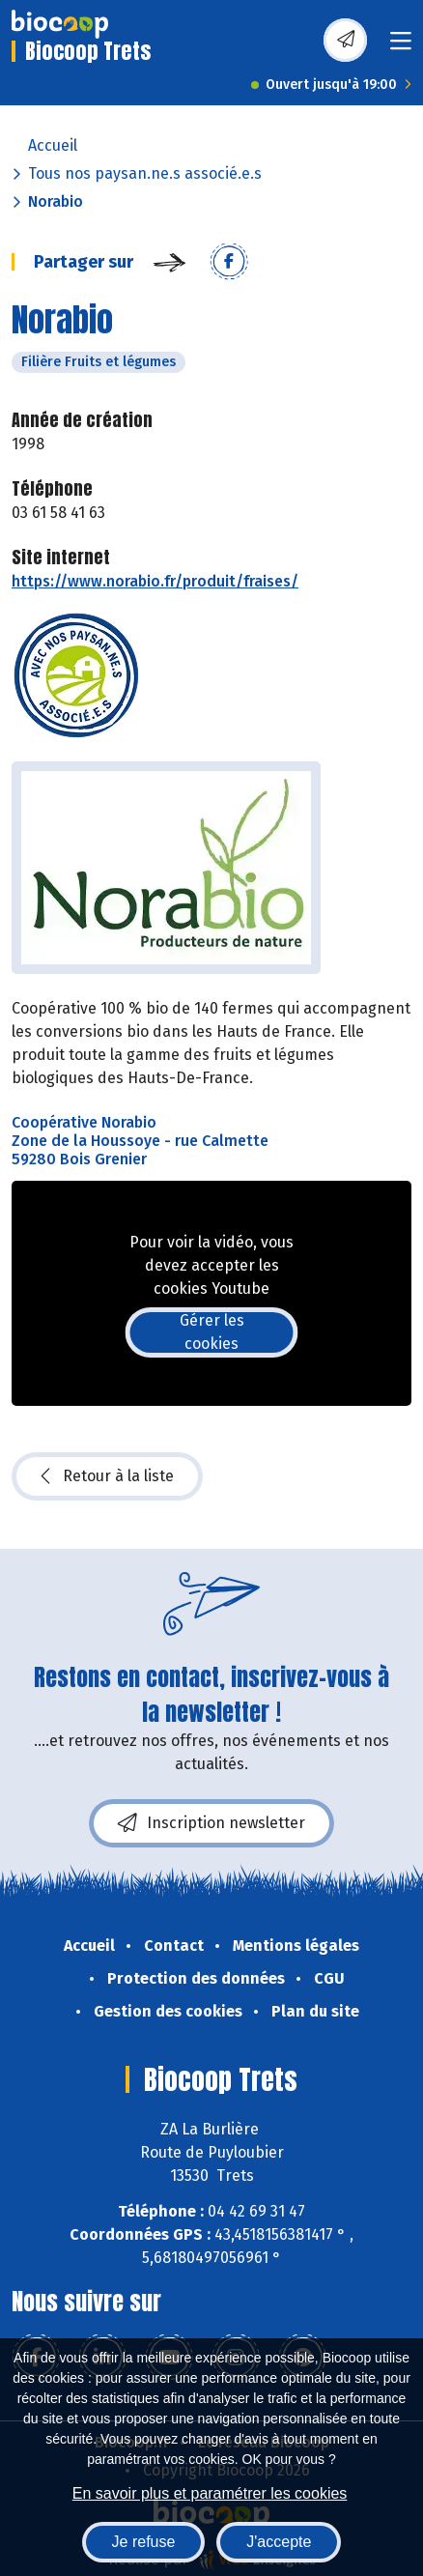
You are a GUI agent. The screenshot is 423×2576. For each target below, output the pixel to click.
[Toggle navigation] (400, 47)
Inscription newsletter (211, 1823)
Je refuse (144, 2541)
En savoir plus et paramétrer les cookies (210, 2493)
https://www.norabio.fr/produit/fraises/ (155, 581)
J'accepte (278, 2541)
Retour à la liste (107, 1476)
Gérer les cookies (212, 1332)
